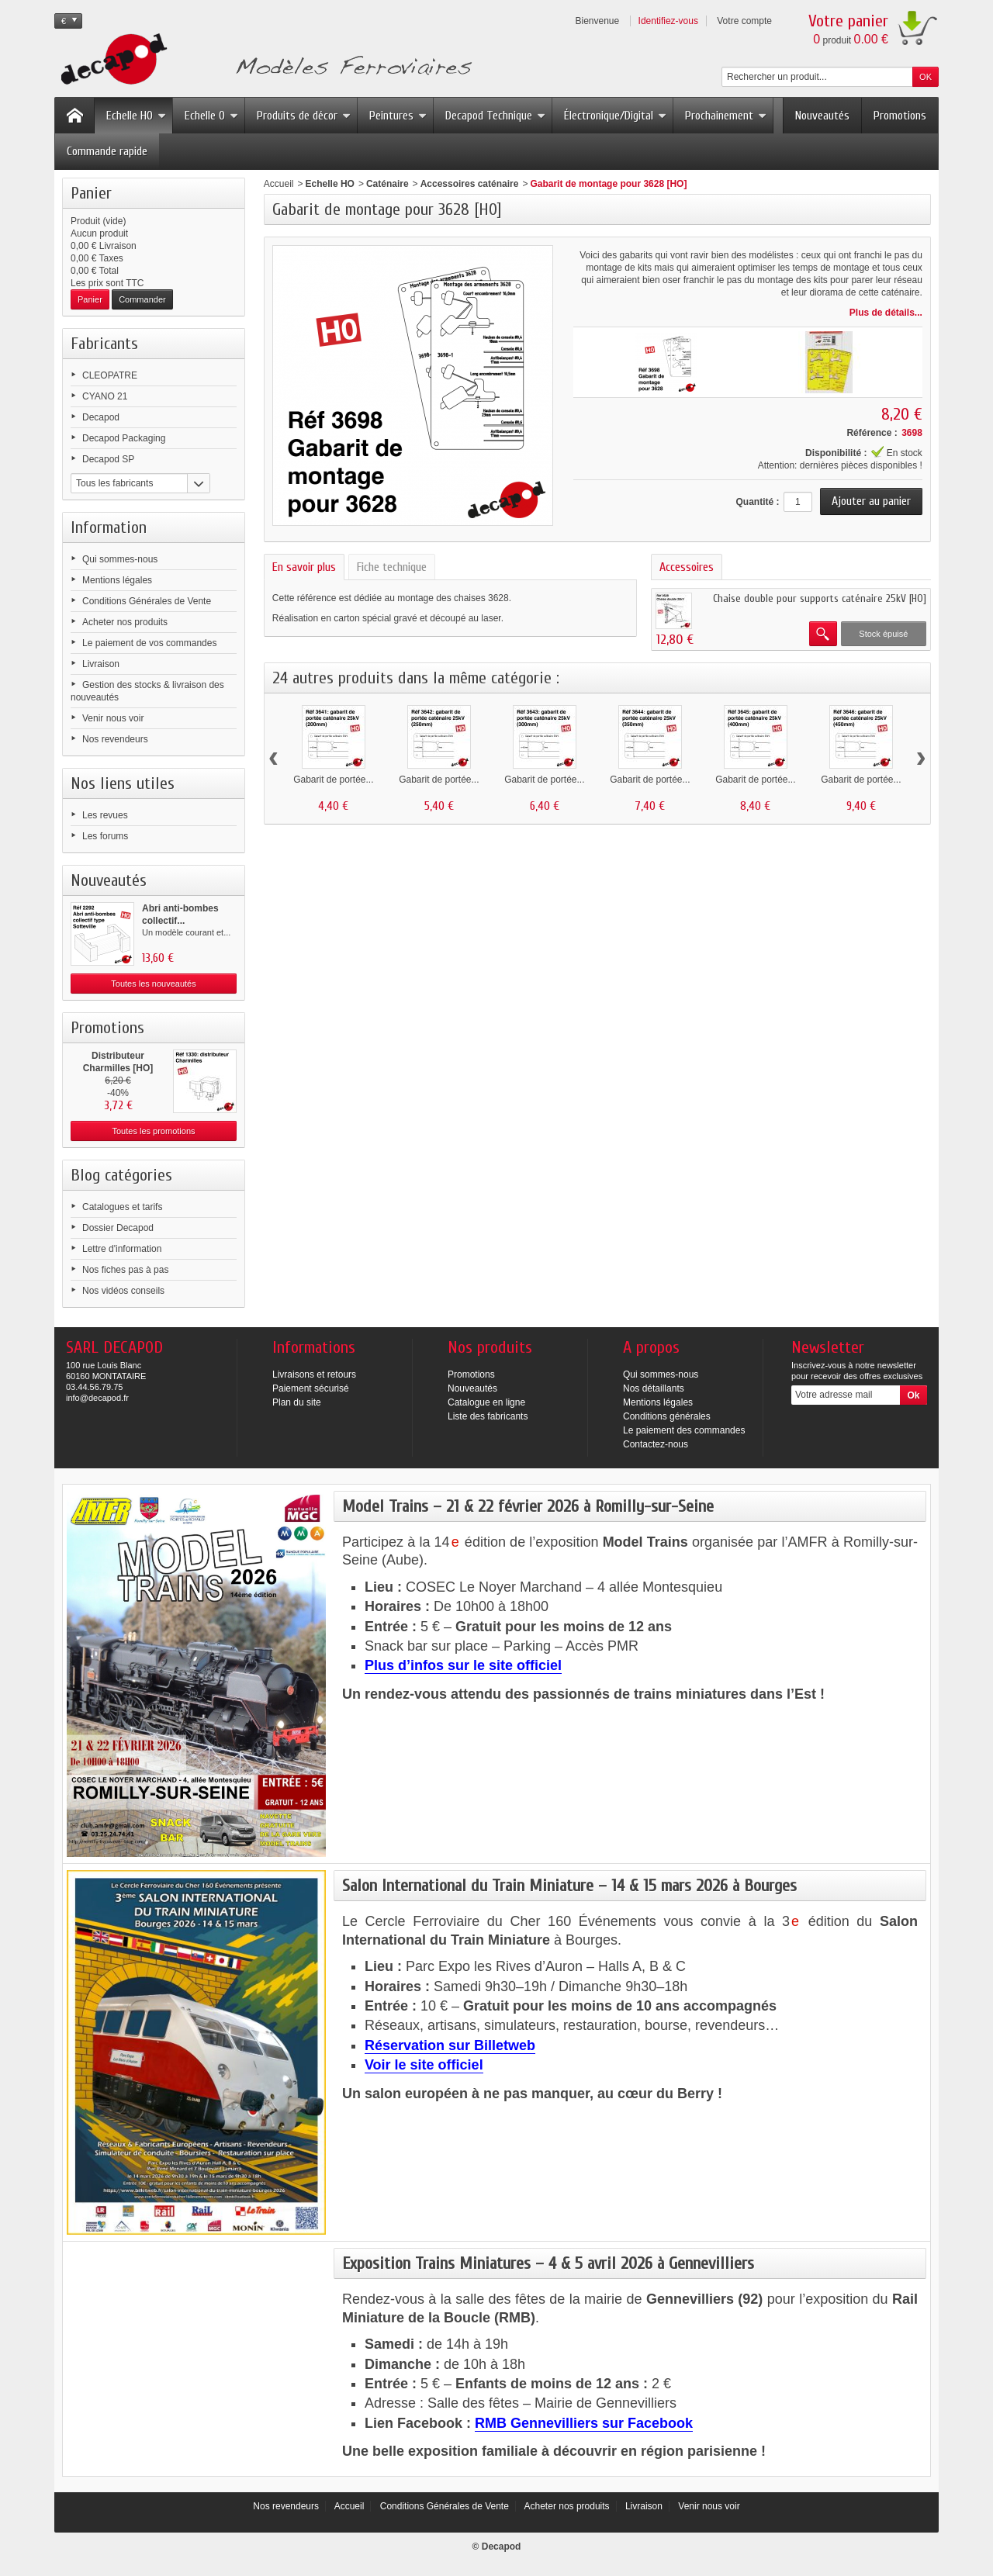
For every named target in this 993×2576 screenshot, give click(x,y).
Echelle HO (136, 116)
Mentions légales (117, 580)
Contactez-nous (655, 1444)
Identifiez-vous (668, 21)
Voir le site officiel (424, 2065)
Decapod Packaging (123, 438)
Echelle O (211, 116)
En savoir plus (304, 567)
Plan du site (296, 1402)
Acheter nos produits (125, 622)
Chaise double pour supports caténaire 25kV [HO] (819, 598)
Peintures (398, 116)
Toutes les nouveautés (153, 983)
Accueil (279, 183)
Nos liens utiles (123, 783)
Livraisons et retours (314, 1374)
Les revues (105, 815)
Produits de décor (304, 116)
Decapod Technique (495, 116)
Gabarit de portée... (333, 779)
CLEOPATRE (109, 375)
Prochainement (725, 116)
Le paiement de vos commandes (149, 643)
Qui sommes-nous (119, 559)
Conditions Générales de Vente (146, 601)
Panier (91, 193)
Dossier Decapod (118, 1227)
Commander (142, 299)
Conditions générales (667, 1416)
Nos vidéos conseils (123, 1290)
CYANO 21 (104, 396)
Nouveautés (822, 116)
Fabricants (104, 344)
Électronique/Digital (615, 116)
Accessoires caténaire (469, 183)
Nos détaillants (653, 1388)
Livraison (100, 664)
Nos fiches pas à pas (125, 1269)
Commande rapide (107, 151)
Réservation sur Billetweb (450, 2045)
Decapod (100, 417)
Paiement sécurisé (310, 1388)
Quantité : (757, 501)
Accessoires (686, 567)
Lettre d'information (121, 1248)
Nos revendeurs (115, 739)
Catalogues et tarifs (122, 1207)
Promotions (900, 116)
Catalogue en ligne (486, 1402)
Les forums (105, 836)
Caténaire (387, 183)
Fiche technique (392, 567)
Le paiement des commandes (684, 1430)
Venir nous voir (113, 718)
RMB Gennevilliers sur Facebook (584, 2423)
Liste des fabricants (488, 1416)
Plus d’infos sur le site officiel (463, 1665)
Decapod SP (108, 459)
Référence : (871, 432)
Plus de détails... (885, 312)
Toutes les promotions (153, 1131)
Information (109, 527)
